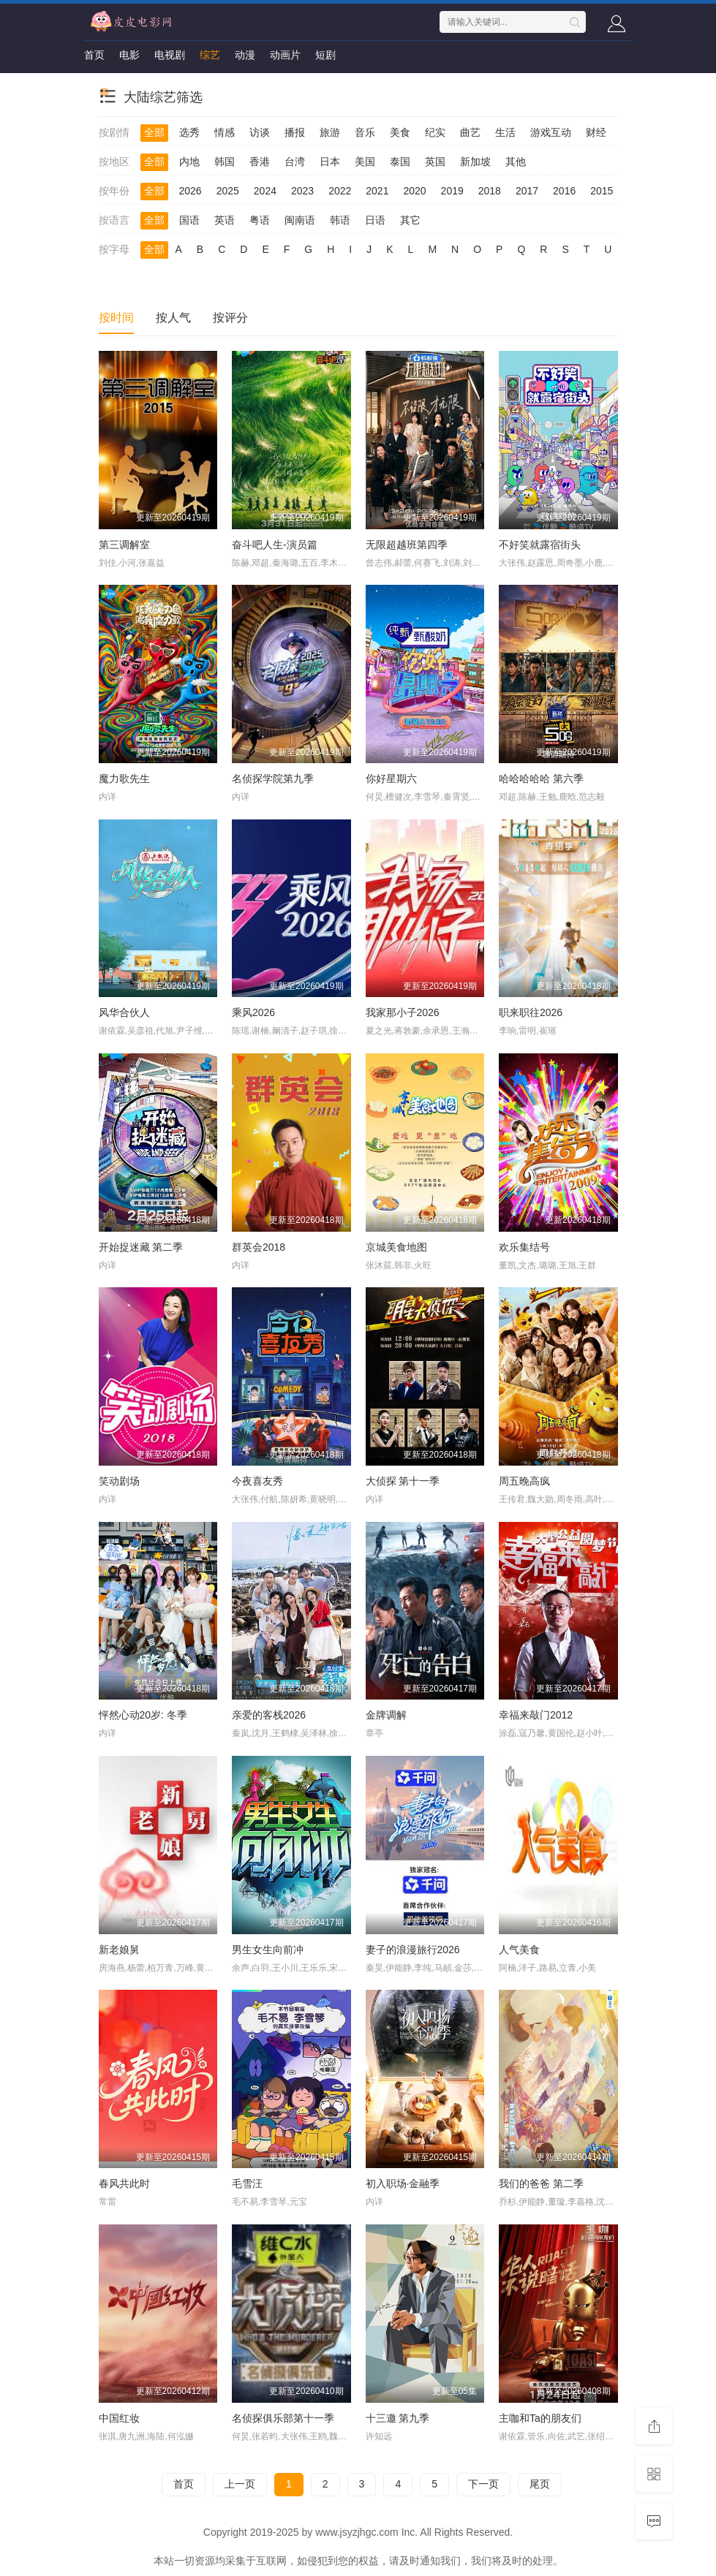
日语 (375, 220)
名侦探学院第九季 (273, 778)
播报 (294, 132)
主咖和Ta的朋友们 (540, 2418)
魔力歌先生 (124, 778)
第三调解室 (124, 544)
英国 (435, 161)
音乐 (365, 132)
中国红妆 (119, 2418)
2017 (527, 191)
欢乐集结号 (524, 1247)
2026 (190, 191)
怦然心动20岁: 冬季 (143, 1715)
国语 (189, 220)
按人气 (173, 317)
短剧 (325, 55)
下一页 (483, 2484)
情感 (224, 132)
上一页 (240, 2484)
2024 (265, 191)
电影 (129, 55)
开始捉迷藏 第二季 (141, 1247)
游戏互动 (550, 132)
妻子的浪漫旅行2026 (413, 1949)
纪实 (435, 132)
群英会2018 (258, 1247)
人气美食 (519, 1949)
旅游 (330, 132)
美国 (365, 161)
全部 (154, 132)
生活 (505, 132)
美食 (400, 132)
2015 (601, 191)
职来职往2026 (530, 1012)
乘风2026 (253, 1012)
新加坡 (475, 161)
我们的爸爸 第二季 (541, 2183)
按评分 (230, 317)
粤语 (259, 220)
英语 (224, 220)
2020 (414, 191)
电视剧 (169, 55)
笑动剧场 (119, 1481)
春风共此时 (124, 2183)
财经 (596, 132)
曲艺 (470, 132)
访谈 (259, 132)
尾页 (540, 2484)
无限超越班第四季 (407, 544)
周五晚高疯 (524, 1481)
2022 (339, 191)
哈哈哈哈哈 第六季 (541, 778)
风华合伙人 (124, 1012)
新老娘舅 (119, 1949)
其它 (410, 220)
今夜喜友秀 (257, 1481)
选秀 (189, 132)
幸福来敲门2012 (536, 1715)
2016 (564, 191)
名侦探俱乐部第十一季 (283, 2418)
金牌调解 (386, 1715)
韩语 (340, 220)
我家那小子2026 (403, 1012)
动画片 (285, 55)
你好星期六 (391, 778)
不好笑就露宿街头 (540, 544)
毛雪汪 (247, 2183)
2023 (302, 191)
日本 (330, 161)
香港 (259, 161)
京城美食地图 (396, 1247)
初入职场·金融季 (403, 2183)
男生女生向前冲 (268, 1949)
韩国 (224, 161)
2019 (452, 191)
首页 (94, 55)
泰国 (400, 161)
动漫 (245, 55)
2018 (489, 191)
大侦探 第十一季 (403, 1481)
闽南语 (299, 220)
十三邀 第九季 (398, 2418)
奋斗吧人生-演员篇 (274, 544)
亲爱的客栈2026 (269, 1715)
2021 (377, 191)
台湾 (294, 161)
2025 (227, 191)
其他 (515, 161)
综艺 (210, 55)
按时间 (116, 317)
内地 (189, 161)
